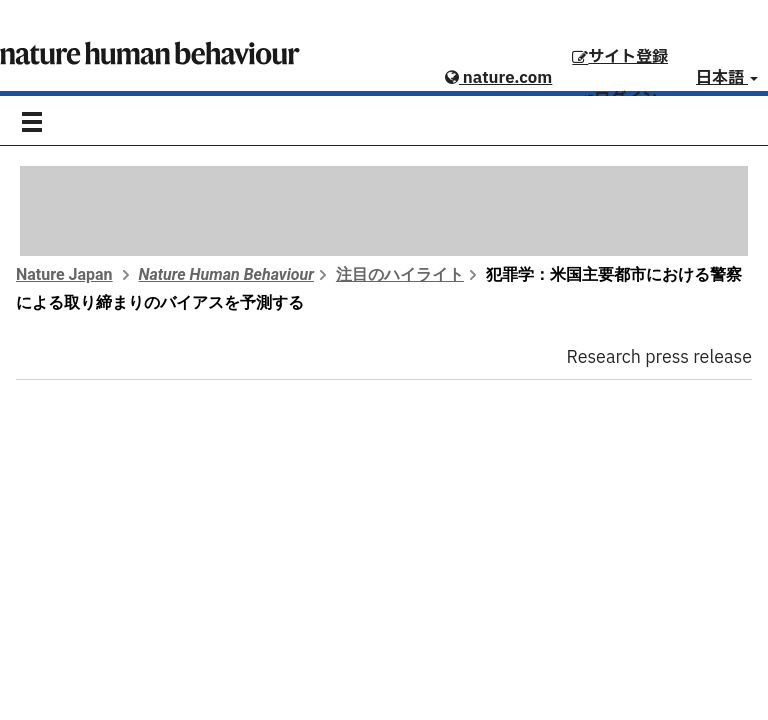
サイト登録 (620, 57)
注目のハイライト (400, 274)
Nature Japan (64, 274)
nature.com (498, 78)
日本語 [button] (727, 78)
